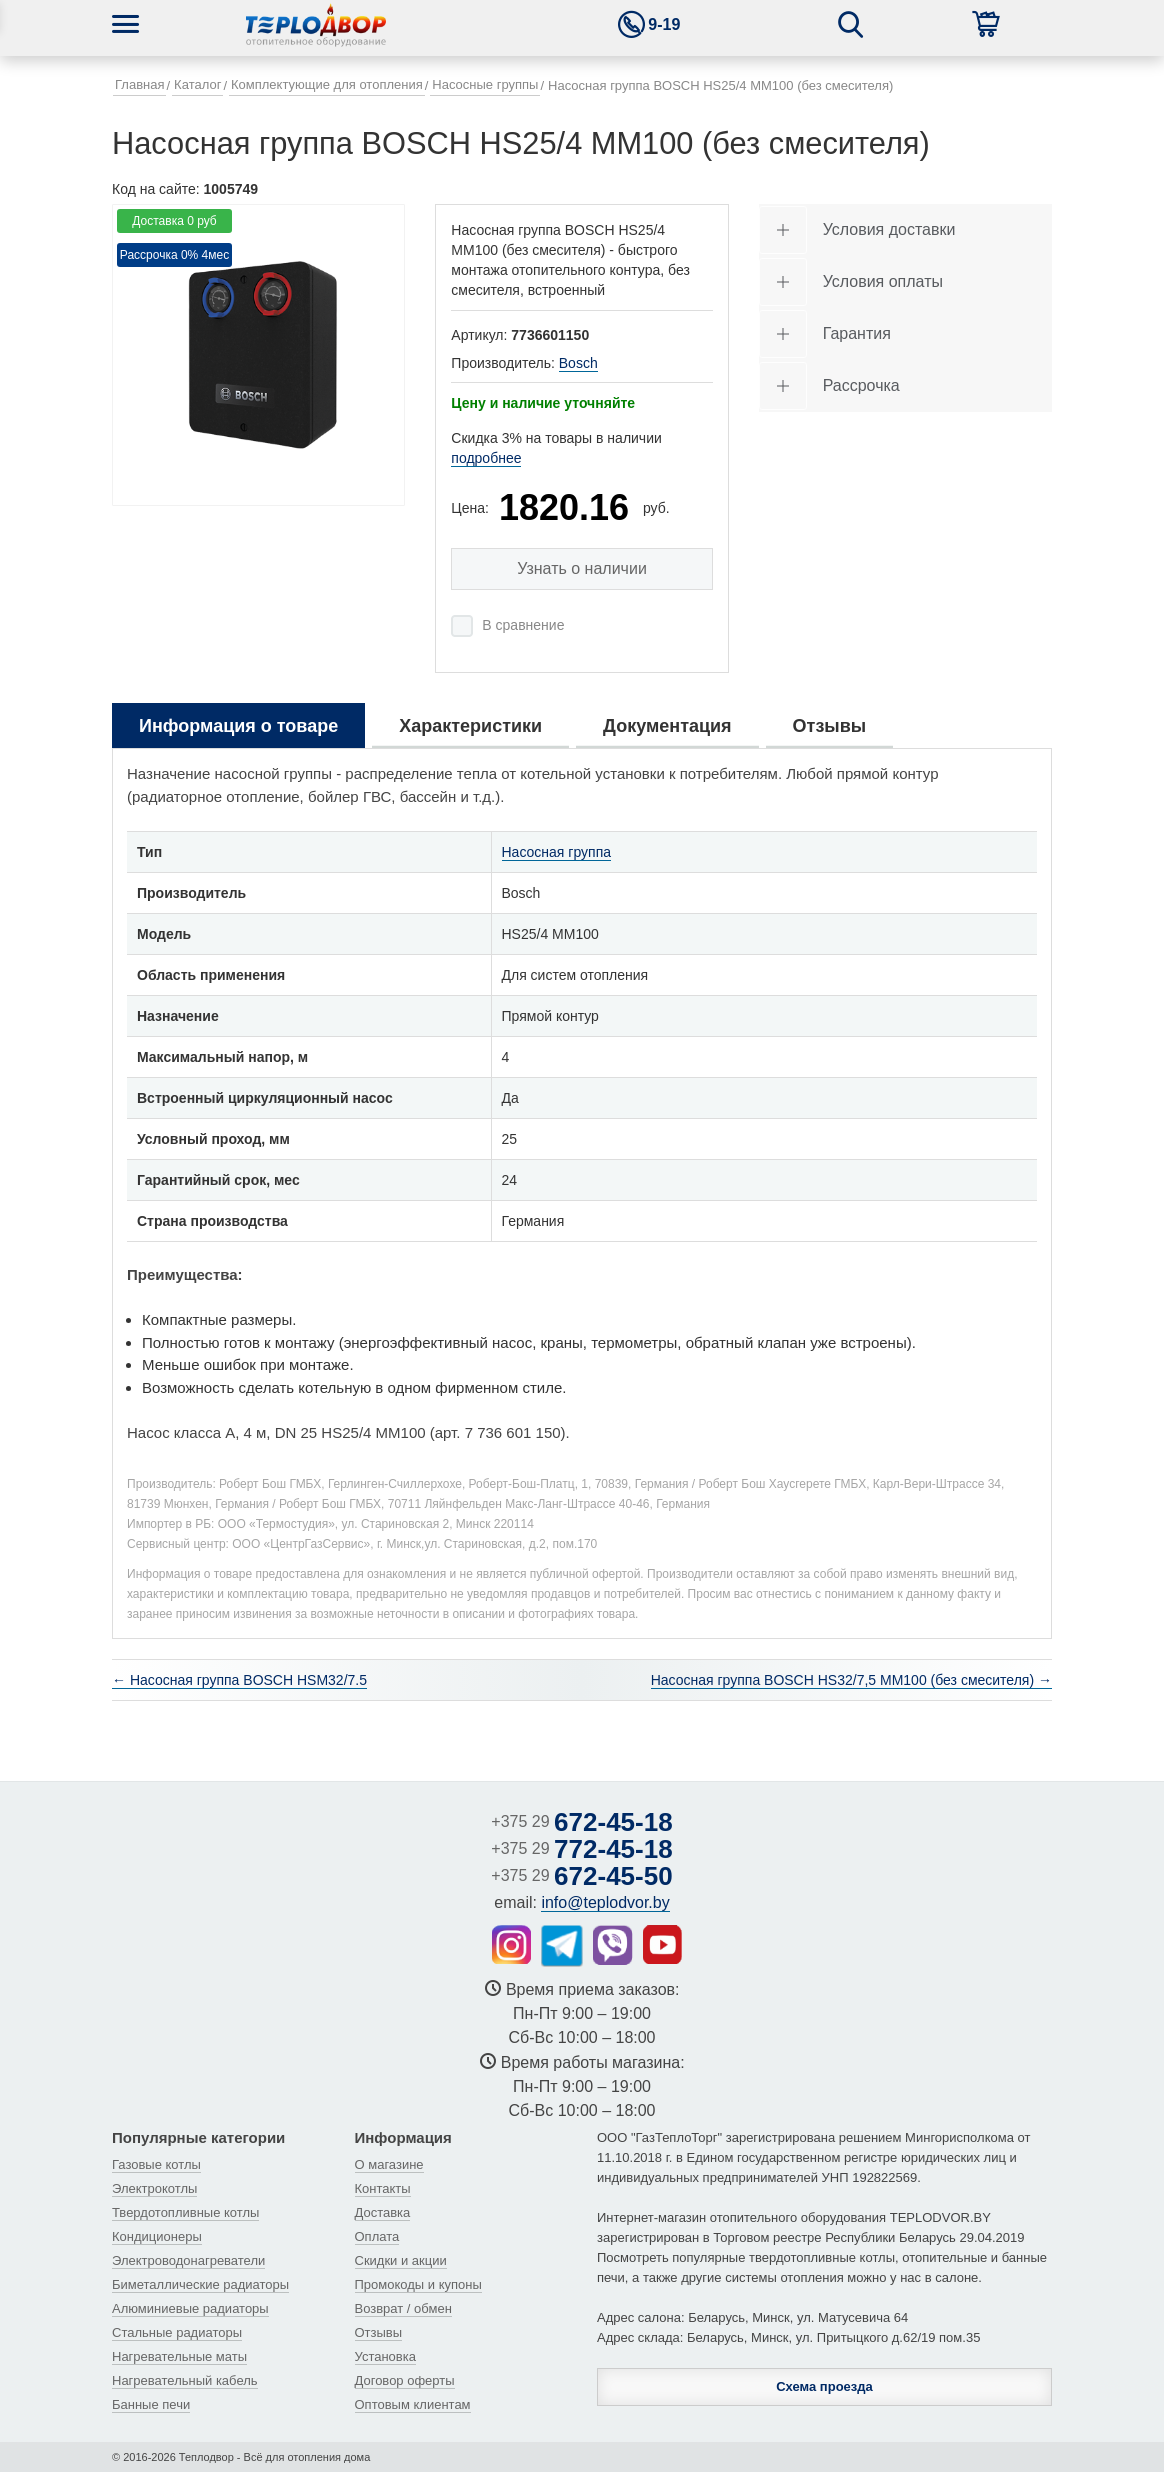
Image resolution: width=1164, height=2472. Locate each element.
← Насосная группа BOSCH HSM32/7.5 (239, 1680)
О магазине (389, 2164)
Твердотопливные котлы (185, 2212)
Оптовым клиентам (413, 2404)
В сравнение (523, 625)
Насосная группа (557, 852)
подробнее (486, 458)
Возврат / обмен (403, 2308)
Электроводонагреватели (188, 2260)
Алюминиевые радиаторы (190, 2308)
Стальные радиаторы (177, 2332)
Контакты (383, 2188)
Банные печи (151, 2404)
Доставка (383, 2212)
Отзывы (379, 2332)
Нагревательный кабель (185, 2380)
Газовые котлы (156, 2164)
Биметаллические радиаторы (200, 2284)
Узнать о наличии (582, 568)
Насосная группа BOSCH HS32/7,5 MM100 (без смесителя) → (851, 1680)
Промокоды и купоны (418, 2284)
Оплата (377, 2236)
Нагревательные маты (179, 2356)
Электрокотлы (154, 2188)
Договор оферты (405, 2380)
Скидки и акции (401, 2260)
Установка (385, 2356)
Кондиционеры (157, 2236)
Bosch (578, 363)
